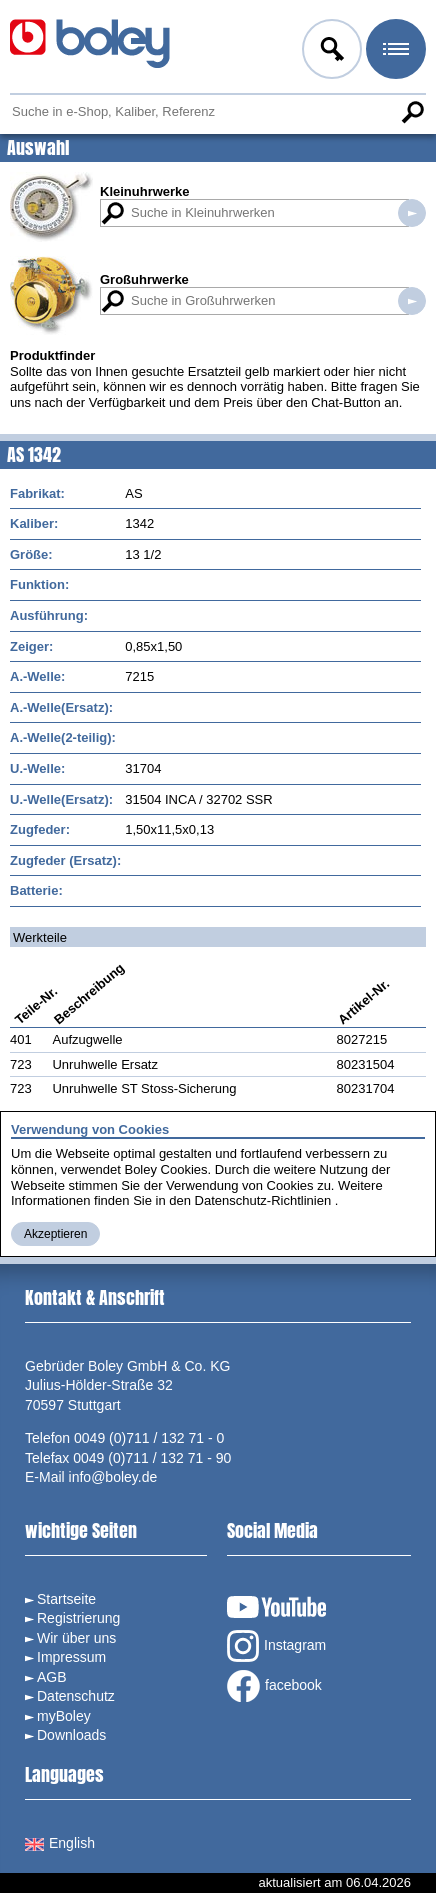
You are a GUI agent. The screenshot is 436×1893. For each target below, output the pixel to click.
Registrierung (78, 1618)
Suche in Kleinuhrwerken (412, 213)
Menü (394, 52)
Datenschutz (76, 1696)
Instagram (276, 1646)
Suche (412, 112)
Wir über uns (76, 1638)
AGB (52, 1677)
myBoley (64, 1716)
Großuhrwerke (144, 279)
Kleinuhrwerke (145, 191)
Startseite (66, 1599)
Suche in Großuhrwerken (412, 301)
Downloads (71, 1735)
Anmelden (330, 52)
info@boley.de (113, 1477)
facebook (274, 1686)
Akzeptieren (55, 1234)
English (60, 1843)
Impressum (71, 1657)
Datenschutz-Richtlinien (263, 1200)
